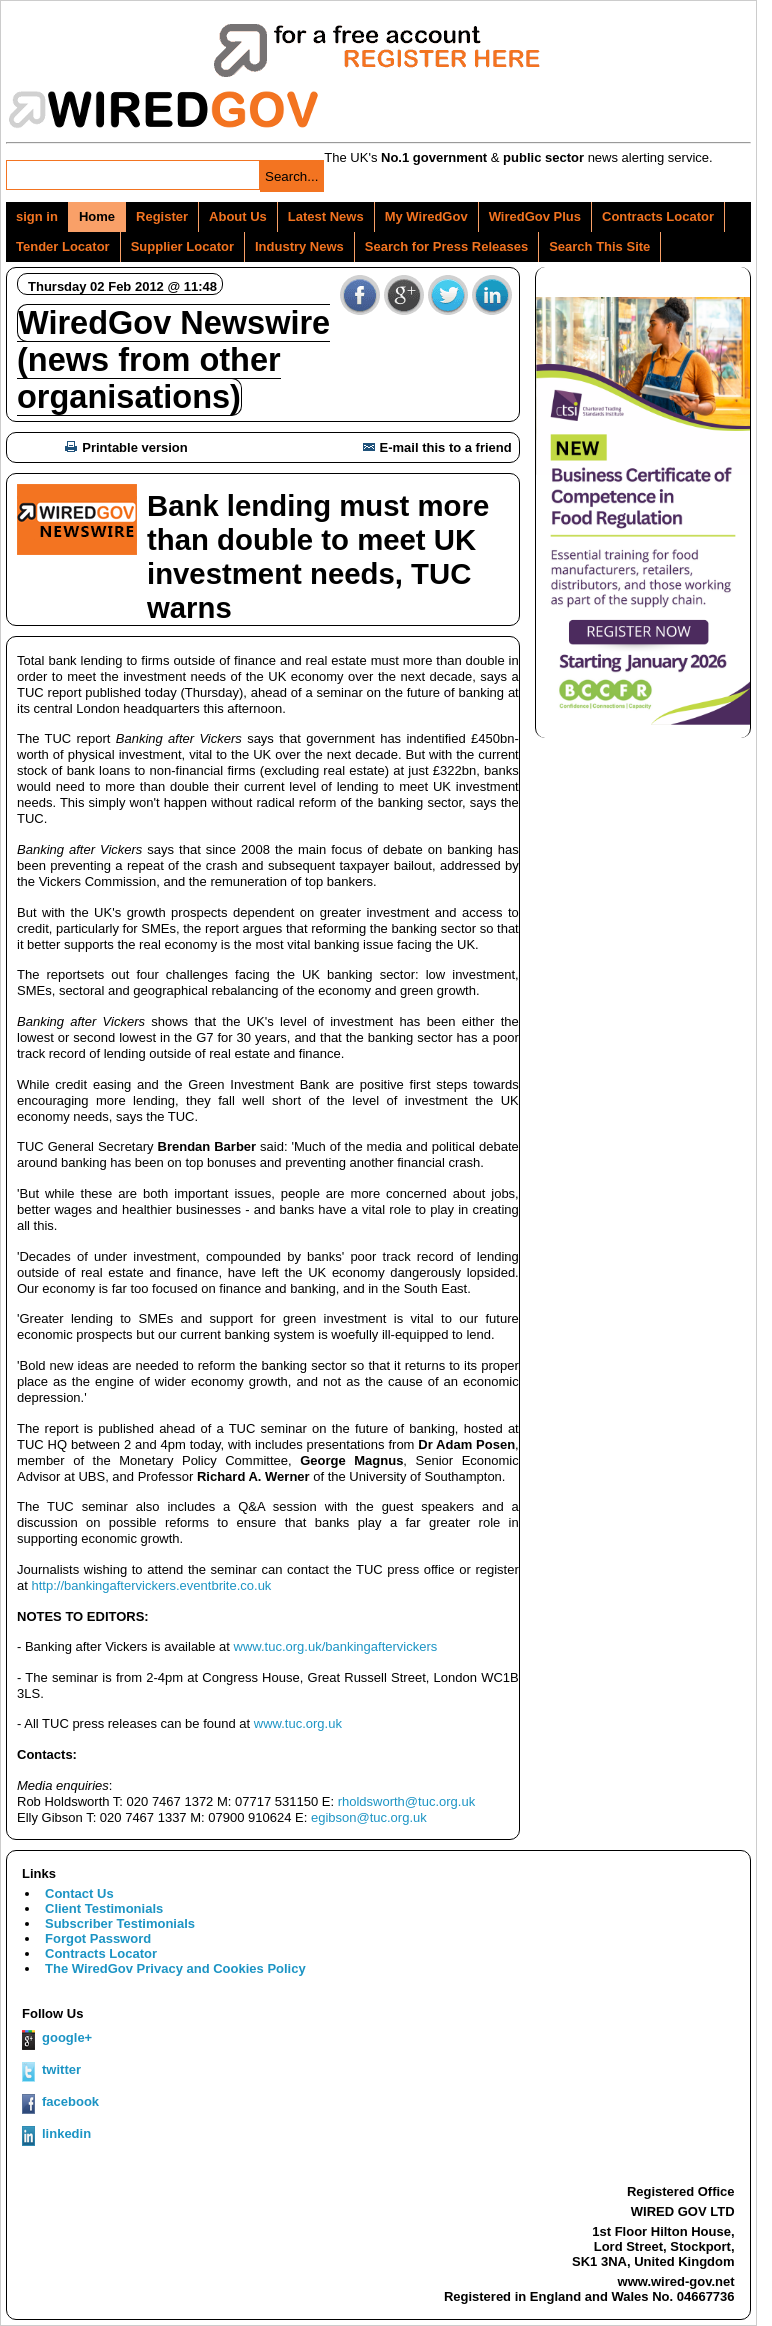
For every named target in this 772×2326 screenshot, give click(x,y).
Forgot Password (98, 1938)
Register (162, 216)
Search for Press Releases (446, 246)
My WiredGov (426, 216)
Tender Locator (63, 246)
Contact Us (79, 1893)
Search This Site (599, 246)
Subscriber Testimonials (120, 1923)
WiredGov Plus (535, 216)
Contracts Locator (658, 216)
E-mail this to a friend (437, 447)
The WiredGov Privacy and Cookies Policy (175, 1968)
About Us (238, 216)
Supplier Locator (182, 246)
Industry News (299, 246)
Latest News (326, 216)
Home (97, 216)
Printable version (126, 447)
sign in (37, 216)
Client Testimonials (104, 1908)
